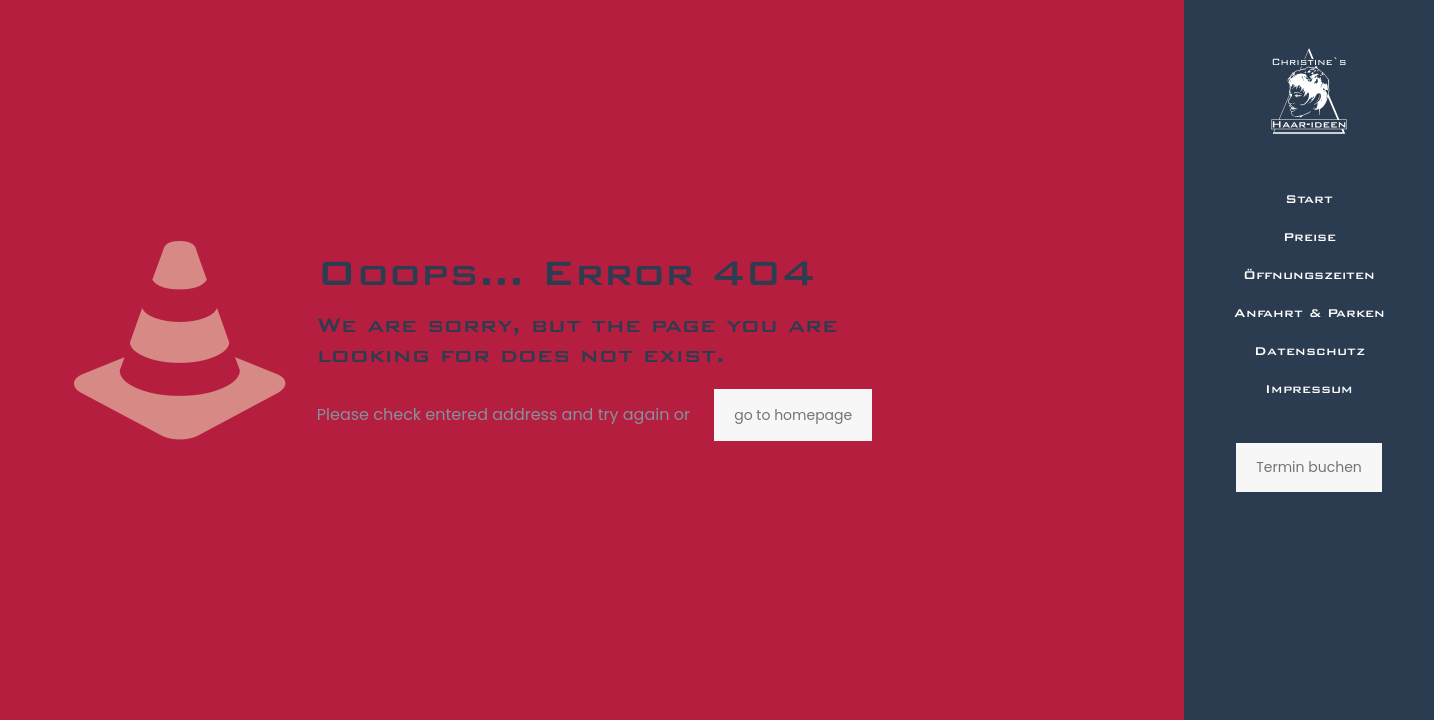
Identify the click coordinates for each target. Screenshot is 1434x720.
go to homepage (793, 415)
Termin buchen (1309, 467)
